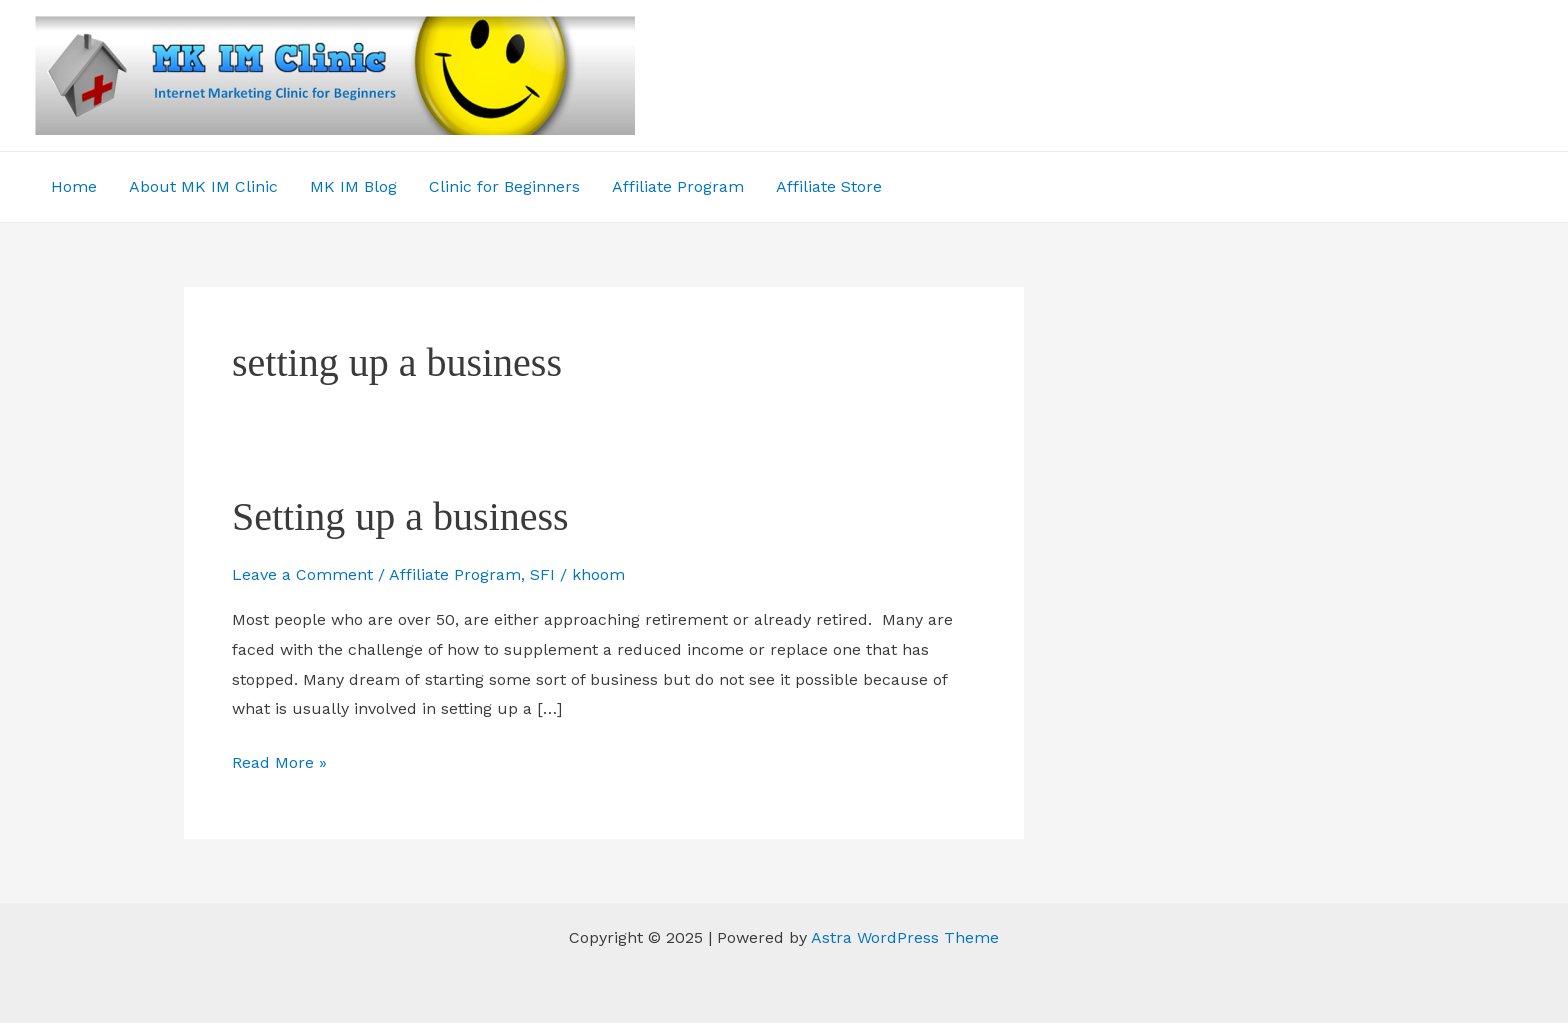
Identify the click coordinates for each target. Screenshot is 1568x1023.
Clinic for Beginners (504, 186)
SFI (542, 574)
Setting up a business (400, 516)
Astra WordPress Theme (905, 937)
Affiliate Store (829, 186)
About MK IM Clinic (203, 186)
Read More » (279, 763)
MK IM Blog (353, 186)
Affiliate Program (678, 186)
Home (74, 186)
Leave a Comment (302, 574)
